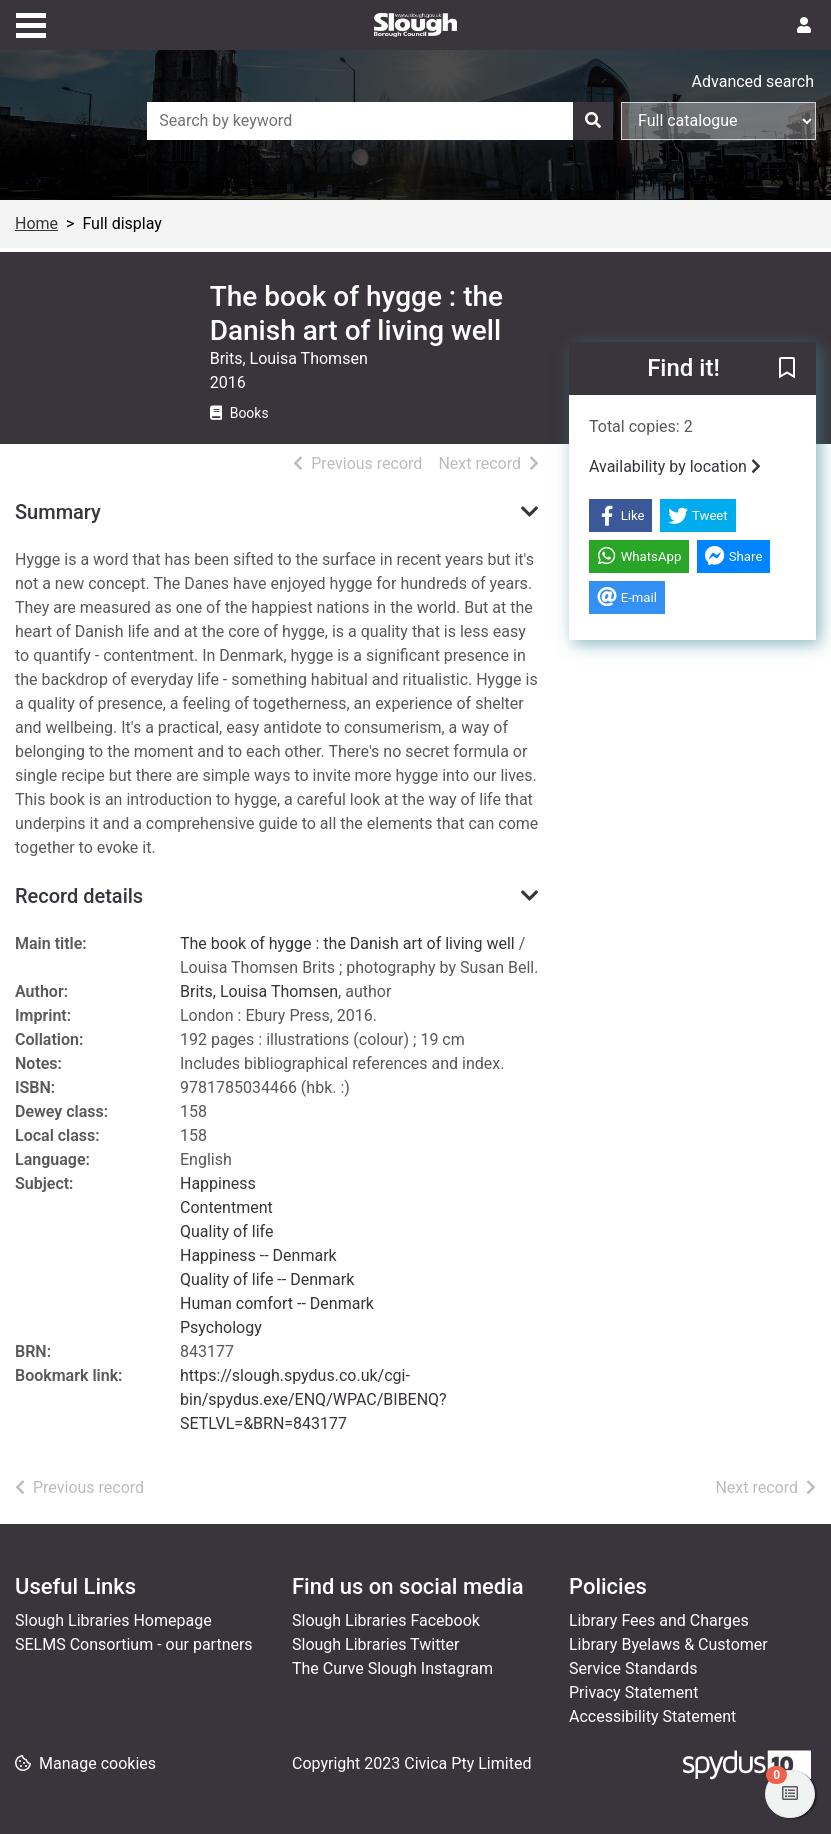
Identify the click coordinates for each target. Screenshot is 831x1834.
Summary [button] (58, 512)
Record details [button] (79, 896)
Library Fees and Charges (659, 1620)
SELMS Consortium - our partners (134, 1644)
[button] (787, 370)
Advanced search (753, 81)
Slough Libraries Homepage (113, 1620)
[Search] (593, 121)
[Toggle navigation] (31, 23)
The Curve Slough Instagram (392, 1668)
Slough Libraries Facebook (386, 1620)
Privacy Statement (633, 1692)
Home (36, 223)
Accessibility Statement (652, 1716)
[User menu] (804, 26)
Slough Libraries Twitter (376, 1644)
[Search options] (718, 121)
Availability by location (675, 466)
